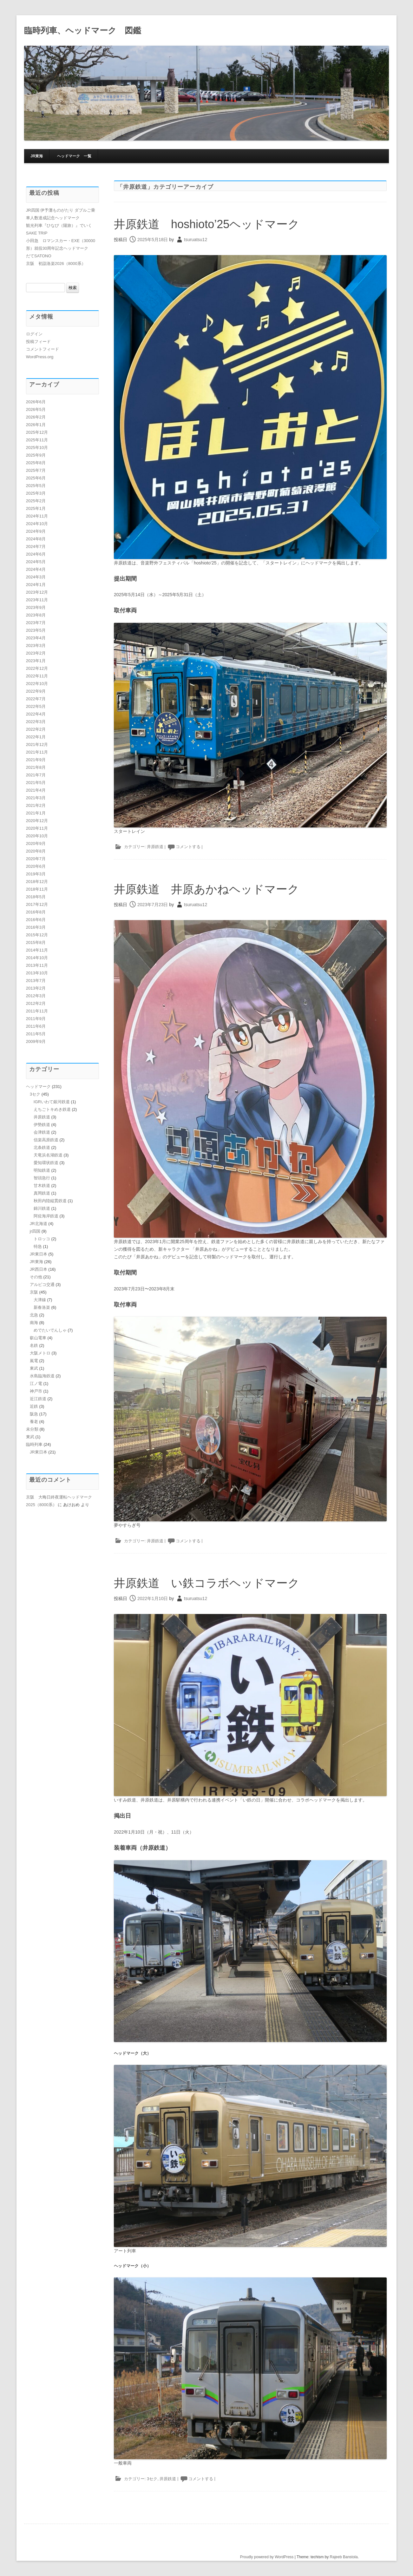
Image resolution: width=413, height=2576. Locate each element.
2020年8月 (36, 851)
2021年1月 (36, 813)
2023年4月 (36, 638)
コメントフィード (42, 349)
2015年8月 (36, 942)
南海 (34, 1322)
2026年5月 (36, 409)
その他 (36, 1277)
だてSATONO (38, 256)
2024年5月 (36, 561)
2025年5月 (36, 485)
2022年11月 (37, 676)
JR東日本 (38, 1254)
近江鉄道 (38, 1398)
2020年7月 (36, 858)
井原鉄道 (155, 846)
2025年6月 (36, 478)
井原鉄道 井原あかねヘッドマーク (206, 889)
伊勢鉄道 (42, 1124)
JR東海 (36, 156)
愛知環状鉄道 (46, 1162)
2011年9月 (36, 1018)
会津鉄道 (42, 1132)
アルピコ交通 (42, 1284)
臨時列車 (34, 1444)
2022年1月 (36, 737)
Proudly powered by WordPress (267, 2557)
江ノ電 (36, 1383)
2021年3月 (36, 797)
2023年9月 (36, 607)
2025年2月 (36, 500)
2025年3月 (36, 493)
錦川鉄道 (42, 1208)
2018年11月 (37, 889)
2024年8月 (36, 539)
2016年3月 (36, 927)
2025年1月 (36, 508)
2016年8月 (36, 912)
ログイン (34, 334)
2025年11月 (37, 440)
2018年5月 (36, 896)
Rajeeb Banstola (344, 2557)
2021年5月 (36, 782)
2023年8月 (36, 615)
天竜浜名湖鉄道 (48, 1155)
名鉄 (34, 1345)
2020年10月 (37, 835)
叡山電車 (38, 1337)
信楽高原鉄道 (46, 1139)
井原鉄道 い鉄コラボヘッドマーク (206, 1583)
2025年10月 (37, 447)
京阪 (34, 1292)
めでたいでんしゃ (50, 1330)
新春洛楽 (42, 1307)
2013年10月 (37, 973)
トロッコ (42, 1238)
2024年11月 (37, 516)
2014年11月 (37, 950)
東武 (34, 1368)
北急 (34, 1315)
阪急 (34, 1414)
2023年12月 (37, 592)
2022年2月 (36, 729)
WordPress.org (39, 356)
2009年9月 (36, 1041)
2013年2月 (36, 988)
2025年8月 (36, 462)
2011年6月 (36, 1026)
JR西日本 (38, 1269)
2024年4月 (36, 569)
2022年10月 (37, 683)
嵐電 (34, 1360)
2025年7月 (36, 470)
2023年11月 (37, 599)
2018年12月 (37, 881)
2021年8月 (36, 767)
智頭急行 (42, 1178)
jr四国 (35, 1231)
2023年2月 (36, 653)
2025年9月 (36, 455)
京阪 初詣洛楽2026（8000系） (56, 263)
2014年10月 (37, 957)
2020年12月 (37, 820)
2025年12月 (37, 432)
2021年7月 (36, 775)
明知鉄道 (42, 1170)
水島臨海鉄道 (42, 1376)
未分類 (32, 1429)
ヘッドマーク (38, 1086)
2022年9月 (36, 691)
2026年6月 (36, 401)
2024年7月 (36, 546)
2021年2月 (36, 805)
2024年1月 (36, 584)
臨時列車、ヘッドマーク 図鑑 (82, 30)
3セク (152, 2478)
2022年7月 (36, 698)
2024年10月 (37, 523)
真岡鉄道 (42, 1193)
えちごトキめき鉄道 (52, 1109)
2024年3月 (36, 577)
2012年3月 (36, 995)
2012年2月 (36, 1003)
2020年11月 (37, 828)
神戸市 (36, 1391)
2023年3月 (36, 645)
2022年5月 (36, 706)
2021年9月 (36, 759)
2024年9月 (36, 531)
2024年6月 (36, 554)
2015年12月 (37, 934)
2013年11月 (37, 965)
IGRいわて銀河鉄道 (52, 1101)
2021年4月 (36, 790)
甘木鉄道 (42, 1185)
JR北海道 (38, 1223)
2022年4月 (36, 714)
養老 (34, 1421)
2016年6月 (36, 919)
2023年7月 (36, 622)
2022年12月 (37, 668)
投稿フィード (38, 341)
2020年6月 (36, 866)
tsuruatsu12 (195, 239)
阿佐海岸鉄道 (46, 1216)
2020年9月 (36, 843)
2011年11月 (37, 1011)
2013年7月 (36, 980)
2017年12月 (37, 904)
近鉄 (34, 1406)
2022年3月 (36, 721)
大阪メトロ (40, 1353)
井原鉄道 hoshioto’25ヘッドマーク (206, 224)
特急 (38, 1246)
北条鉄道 (42, 1147)
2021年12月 (37, 744)
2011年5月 (36, 1033)
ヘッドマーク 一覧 (74, 156)
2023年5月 (36, 630)
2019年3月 (36, 874)
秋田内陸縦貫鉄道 (50, 1200)
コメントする (188, 846)
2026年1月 (36, 424)
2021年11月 (37, 752)
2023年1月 (36, 660)
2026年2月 (36, 417)
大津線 (40, 1299)
